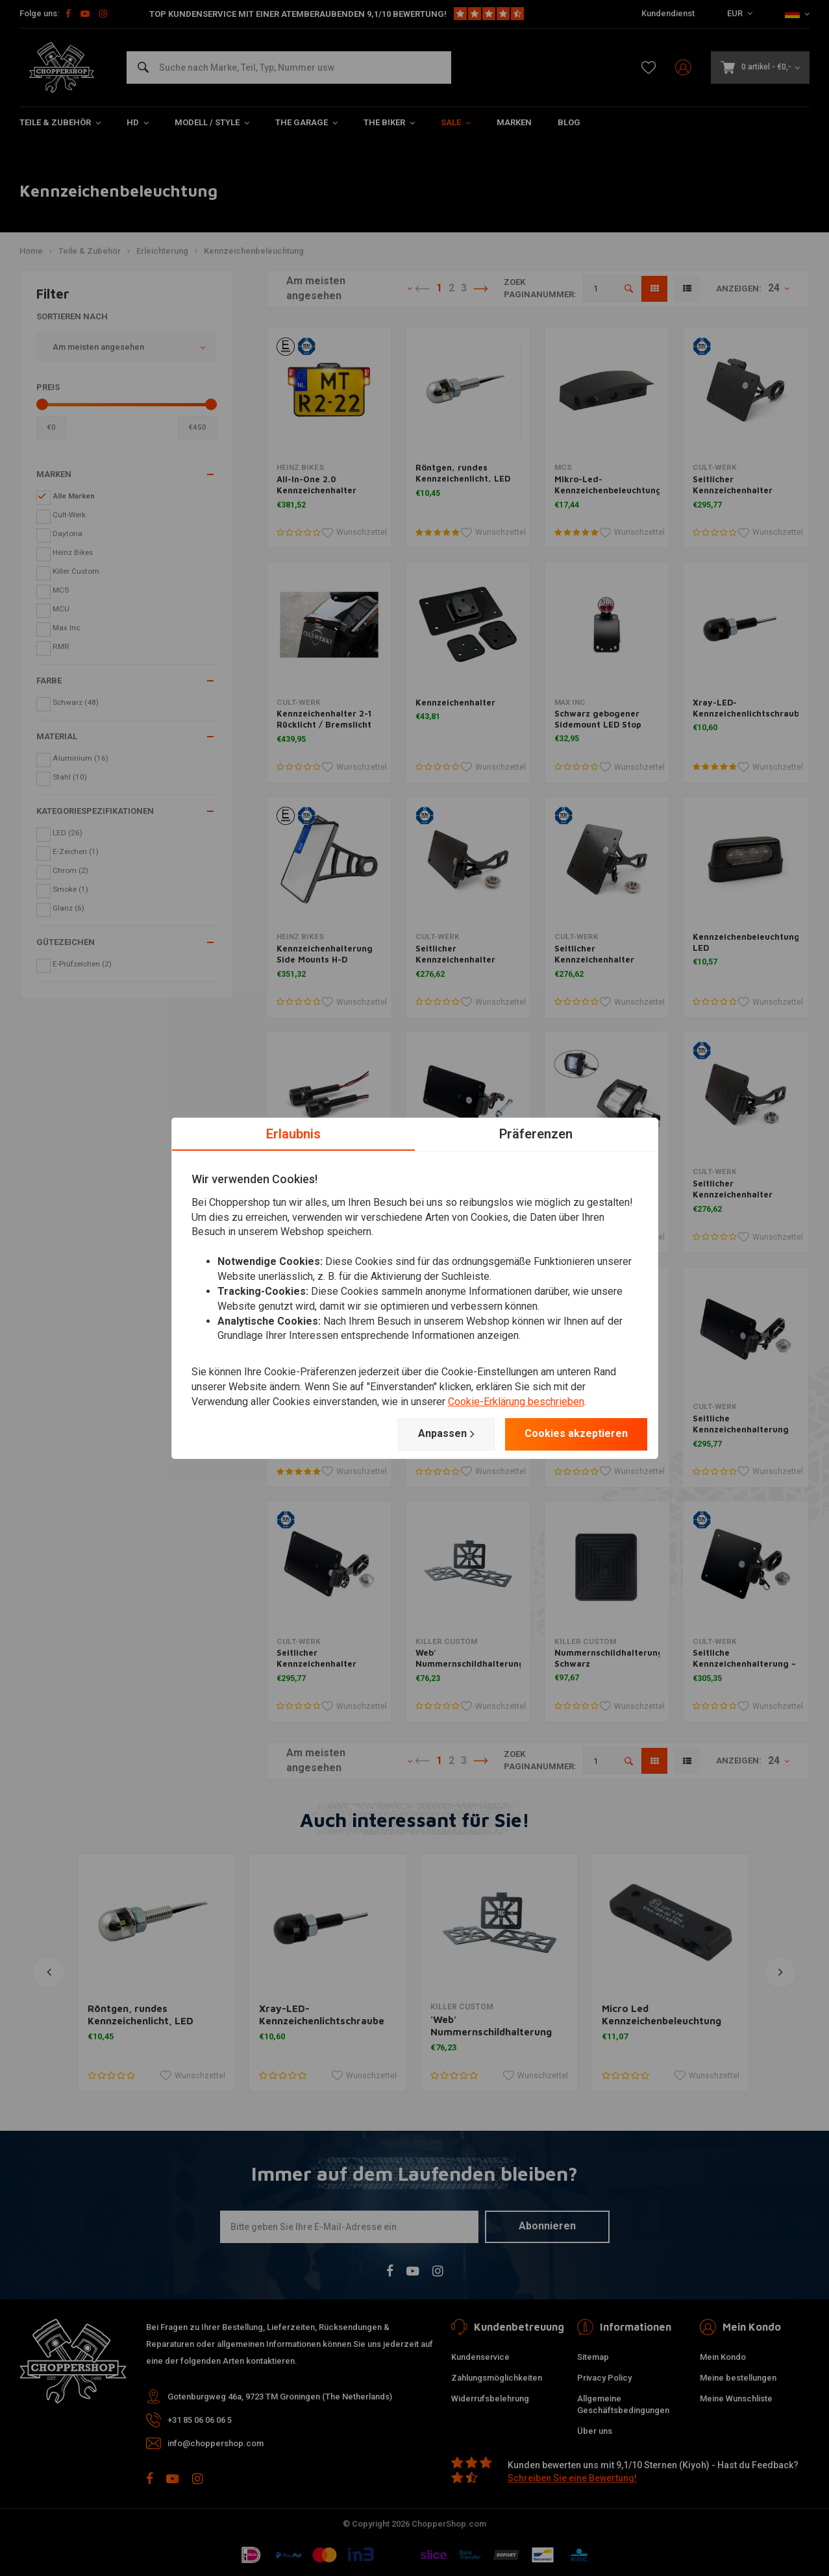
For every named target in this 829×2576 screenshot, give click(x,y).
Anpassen (446, 1433)
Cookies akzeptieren (576, 1433)
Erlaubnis (293, 1133)
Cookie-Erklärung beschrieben (516, 1401)
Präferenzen (536, 1133)
